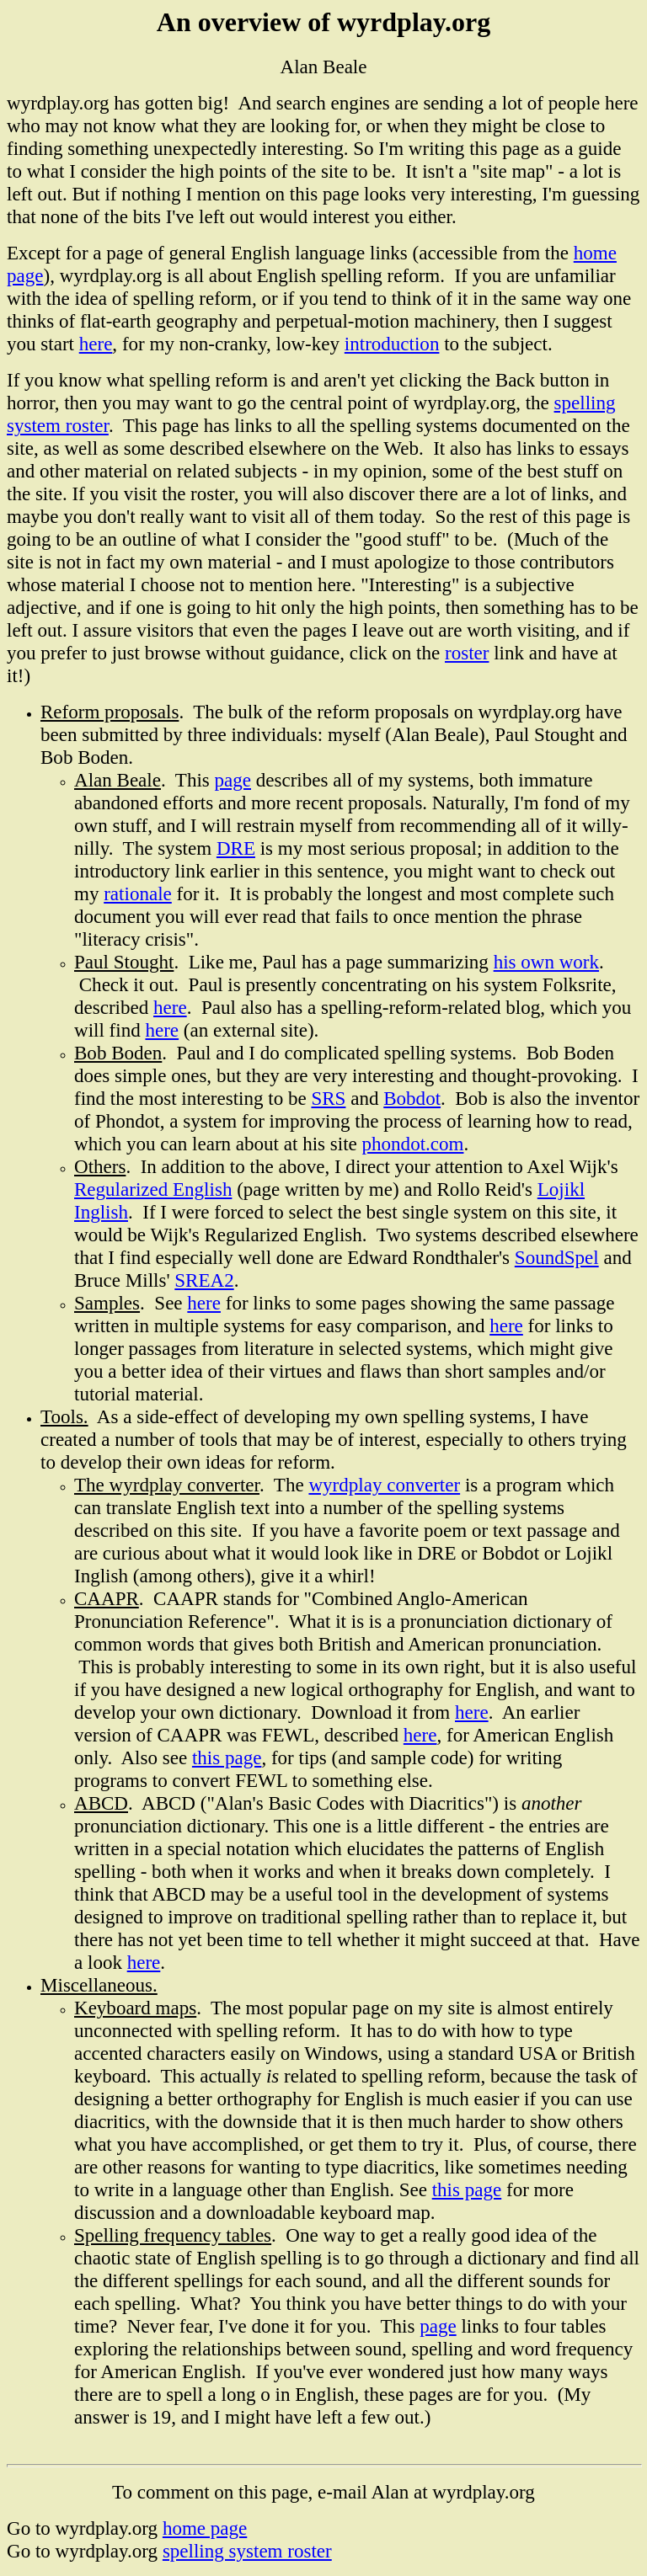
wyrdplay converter (384, 1485)
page (233, 780)
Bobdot (412, 1098)
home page (205, 2528)
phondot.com (413, 1144)
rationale (138, 893)
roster (467, 653)
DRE (236, 848)
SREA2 (203, 1280)
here (96, 344)
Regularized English (153, 1189)
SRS (328, 1098)
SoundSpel (557, 1257)
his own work (546, 962)
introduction (392, 344)
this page (227, 1757)
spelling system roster (247, 2551)
